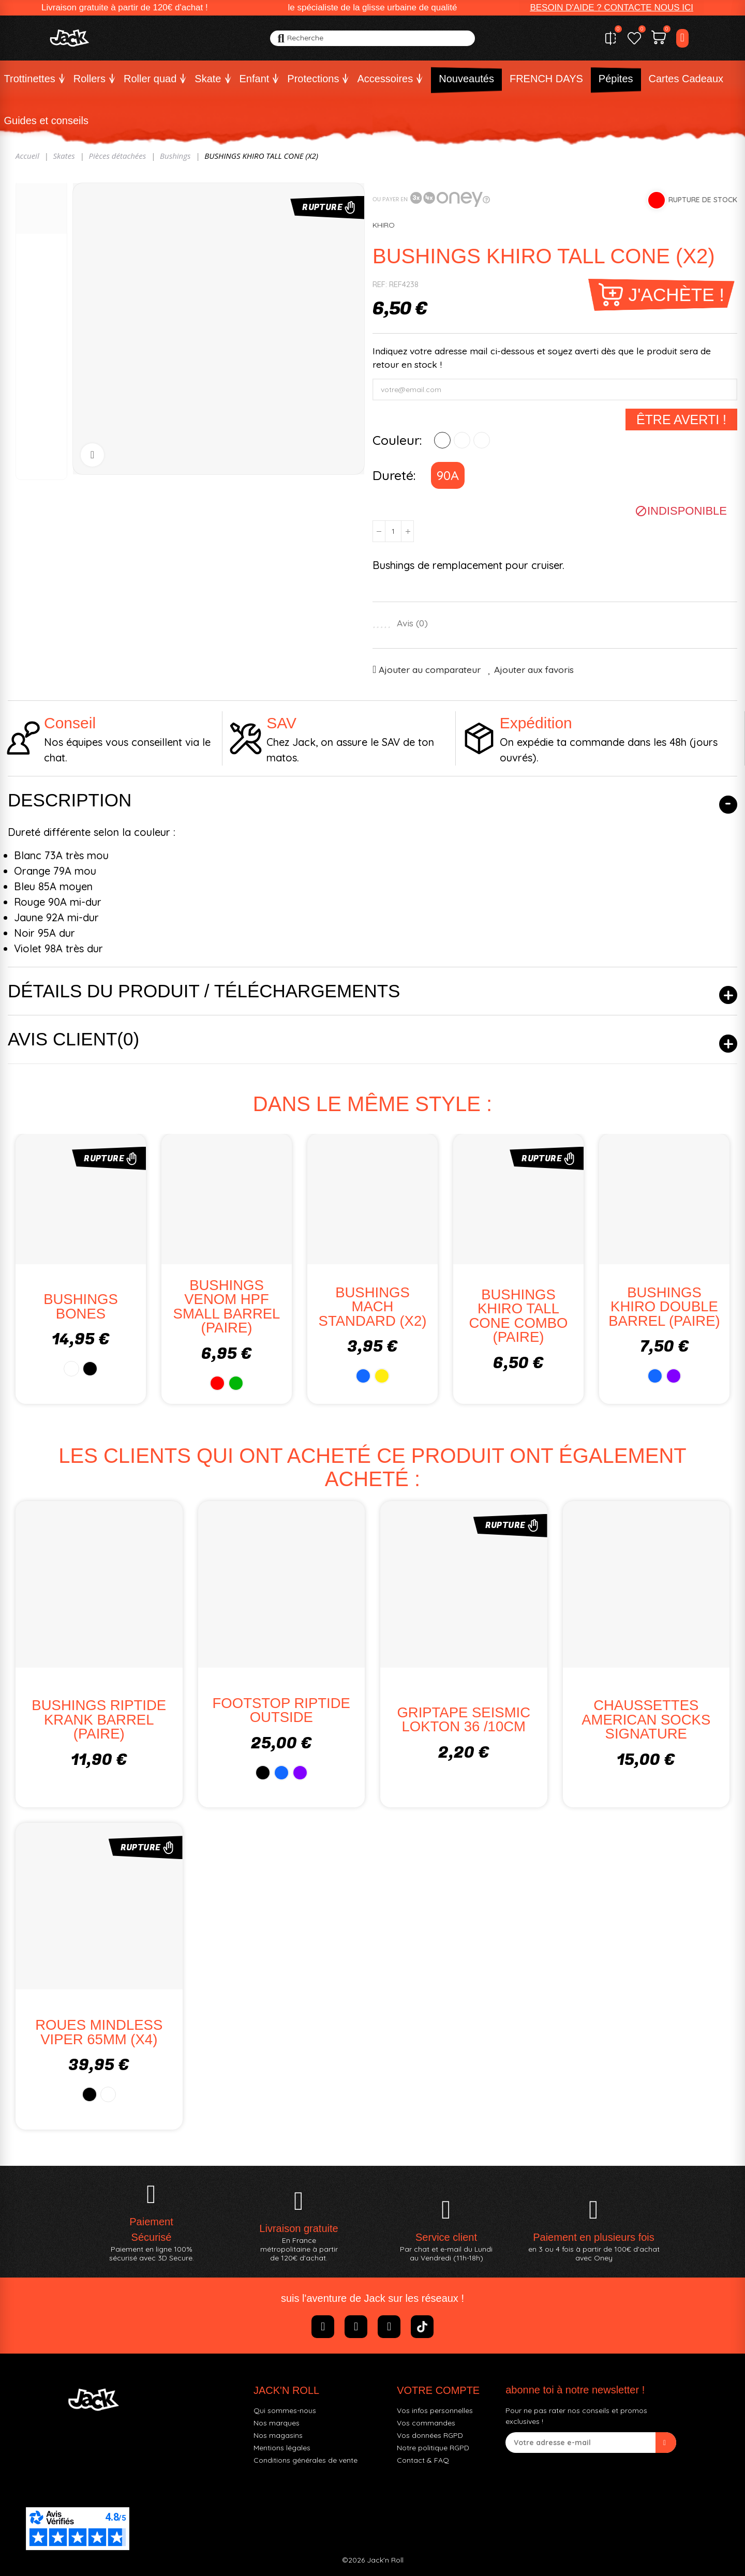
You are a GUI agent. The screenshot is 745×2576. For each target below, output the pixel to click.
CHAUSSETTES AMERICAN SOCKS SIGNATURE (646, 1719)
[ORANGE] (481, 440)
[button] (611, 7)
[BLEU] (462, 440)
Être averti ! (681, 419)
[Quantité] (393, 531)
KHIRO (384, 225)
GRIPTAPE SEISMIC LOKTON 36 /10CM (463, 1719)
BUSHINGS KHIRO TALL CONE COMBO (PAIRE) (518, 1315)
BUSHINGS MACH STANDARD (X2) (373, 1306)
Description (69, 800)
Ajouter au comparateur (430, 669)
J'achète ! (676, 294)
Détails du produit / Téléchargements (204, 991)
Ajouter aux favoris (534, 669)
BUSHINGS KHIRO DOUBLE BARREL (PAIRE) (664, 1306)
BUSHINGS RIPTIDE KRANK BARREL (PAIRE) (99, 1719)
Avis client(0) (73, 1039)
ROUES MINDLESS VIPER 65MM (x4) (98, 2032)
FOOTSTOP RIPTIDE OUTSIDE (281, 1710)
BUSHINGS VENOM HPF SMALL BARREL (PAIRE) (226, 1306)
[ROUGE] (442, 440)
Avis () (412, 623)
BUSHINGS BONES (80, 1306)
